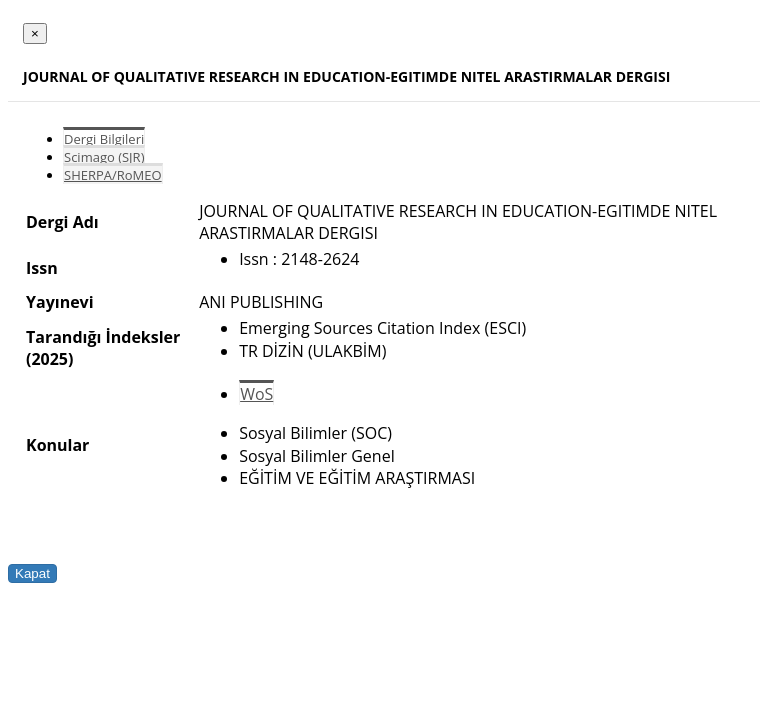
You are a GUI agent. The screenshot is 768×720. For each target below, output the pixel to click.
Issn (42, 268)
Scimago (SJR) (104, 157)
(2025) (49, 359)
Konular (57, 445)
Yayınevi (60, 302)
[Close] (35, 33)
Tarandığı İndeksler (103, 337)
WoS (256, 394)
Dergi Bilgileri (104, 139)
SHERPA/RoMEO (113, 175)
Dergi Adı (62, 222)
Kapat (32, 573)
